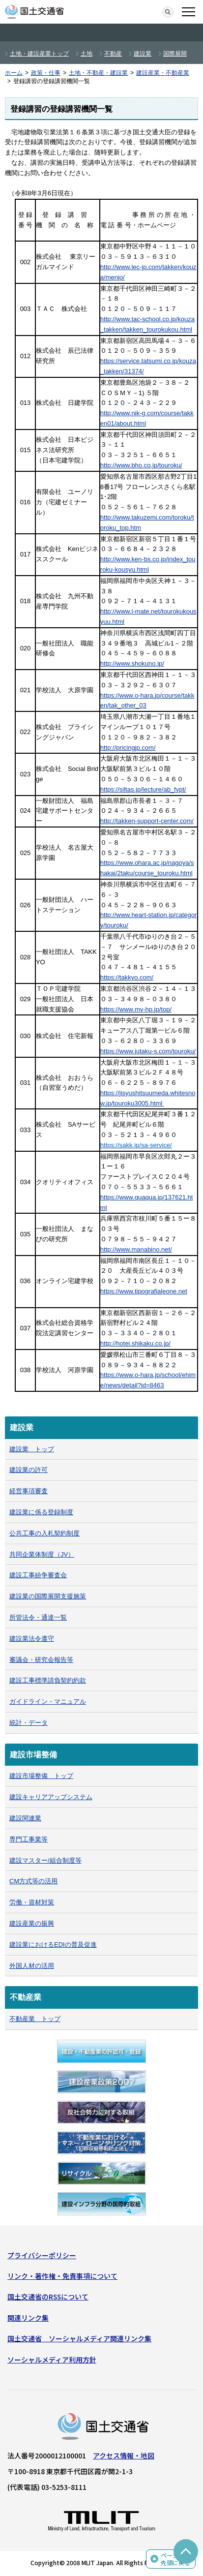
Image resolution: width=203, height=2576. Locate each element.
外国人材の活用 (31, 1965)
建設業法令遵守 (31, 1638)
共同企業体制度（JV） (41, 1554)
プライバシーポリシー (41, 2255)
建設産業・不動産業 (162, 72)
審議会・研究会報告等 (41, 1659)
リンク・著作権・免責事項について (62, 2276)
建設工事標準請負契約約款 (47, 1680)
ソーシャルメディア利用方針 (51, 2359)
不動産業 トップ (34, 2019)
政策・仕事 (45, 72)
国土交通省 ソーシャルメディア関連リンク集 (79, 2338)
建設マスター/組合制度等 (45, 1860)
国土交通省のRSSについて (47, 2296)
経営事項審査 (28, 1491)
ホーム (14, 72)
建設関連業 (25, 1818)
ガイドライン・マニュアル (47, 1701)
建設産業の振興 (31, 1923)
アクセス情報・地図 (123, 2455)
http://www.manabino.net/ (136, 1249)
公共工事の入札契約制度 (44, 1533)
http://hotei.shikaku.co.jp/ (135, 1343)
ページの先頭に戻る (175, 2559)
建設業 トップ (31, 1449)
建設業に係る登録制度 (41, 1512)
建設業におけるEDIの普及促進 (53, 1944)
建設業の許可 (28, 1469)
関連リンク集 (28, 2318)
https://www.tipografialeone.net (143, 1291)
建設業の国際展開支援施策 (47, 1596)
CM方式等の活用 (33, 1881)
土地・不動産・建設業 (98, 72)
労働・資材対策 (31, 1902)
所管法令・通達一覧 (38, 1617)
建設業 (142, 53)
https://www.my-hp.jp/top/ (136, 1009)
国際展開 (175, 53)
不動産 (113, 53)
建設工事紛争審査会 (38, 1575)
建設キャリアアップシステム (50, 1797)
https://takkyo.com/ (126, 977)
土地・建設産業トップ (39, 53)
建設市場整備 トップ (41, 1775)
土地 (86, 53)
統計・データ (28, 1722)
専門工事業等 (28, 1839)
